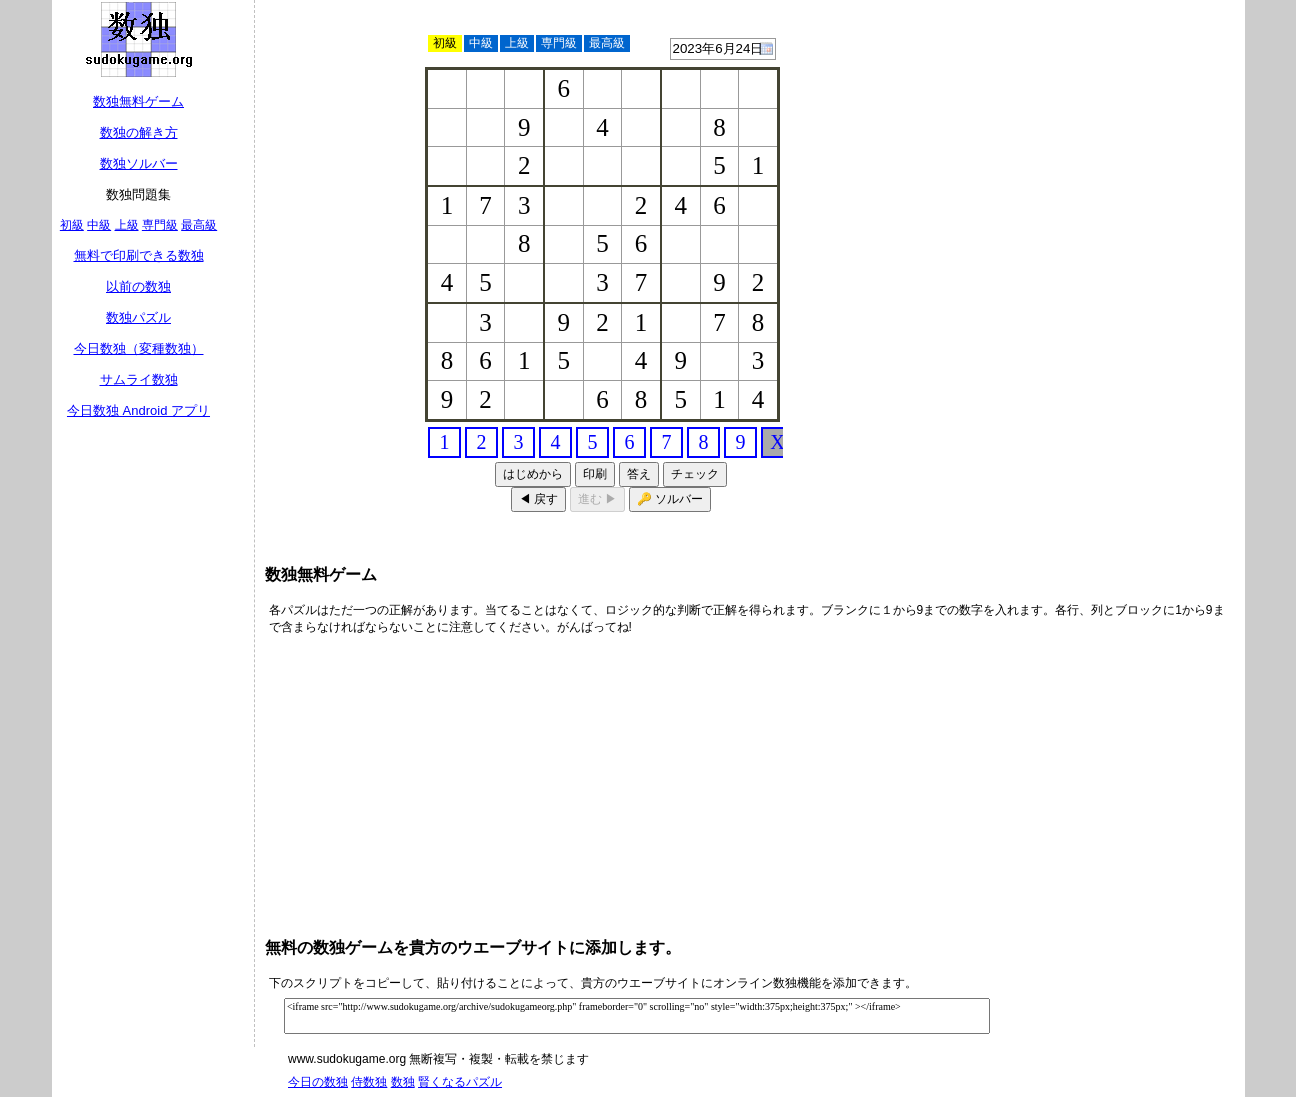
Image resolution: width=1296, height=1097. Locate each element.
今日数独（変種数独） (139, 348)
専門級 (160, 225)
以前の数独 (138, 286)
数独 (403, 1082)
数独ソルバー (139, 163)
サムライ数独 (139, 379)
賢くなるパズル (460, 1082)
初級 (72, 225)
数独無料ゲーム (138, 101)
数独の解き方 (139, 132)
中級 (99, 225)
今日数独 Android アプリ (138, 410)
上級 (127, 225)
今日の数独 (318, 1082)
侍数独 (369, 1082)
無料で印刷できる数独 (139, 255)
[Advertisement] (1083, 130)
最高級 (199, 225)
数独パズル (138, 317)
